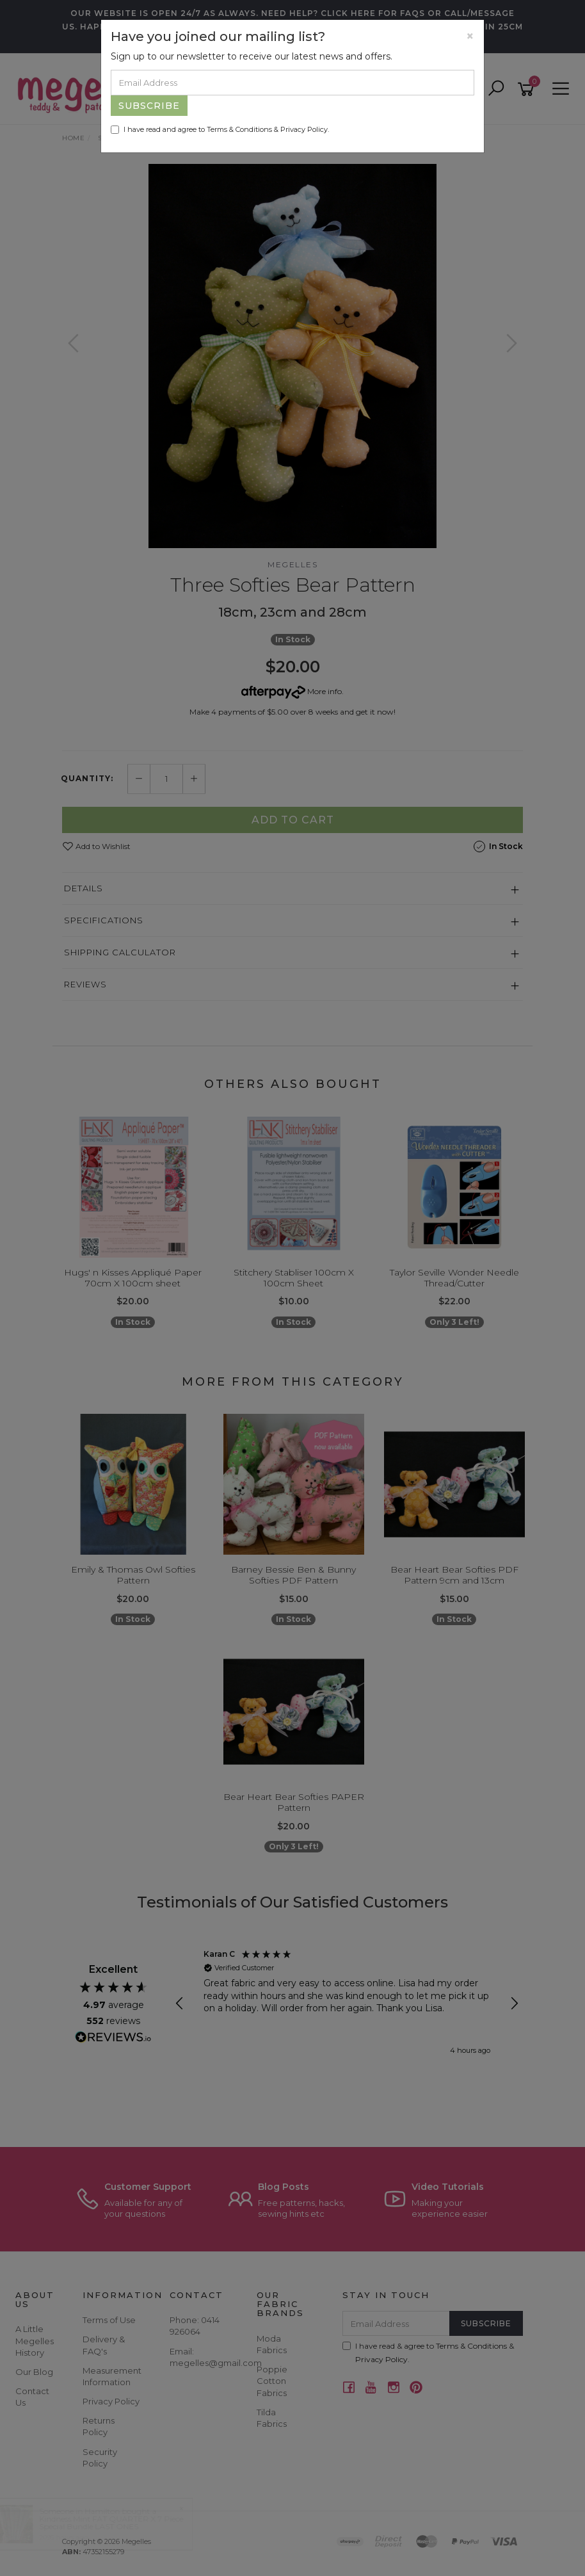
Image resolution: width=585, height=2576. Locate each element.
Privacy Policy (304, 129)
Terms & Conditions (239, 129)
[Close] (470, 36)
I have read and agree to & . (220, 129)
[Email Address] (292, 82)
